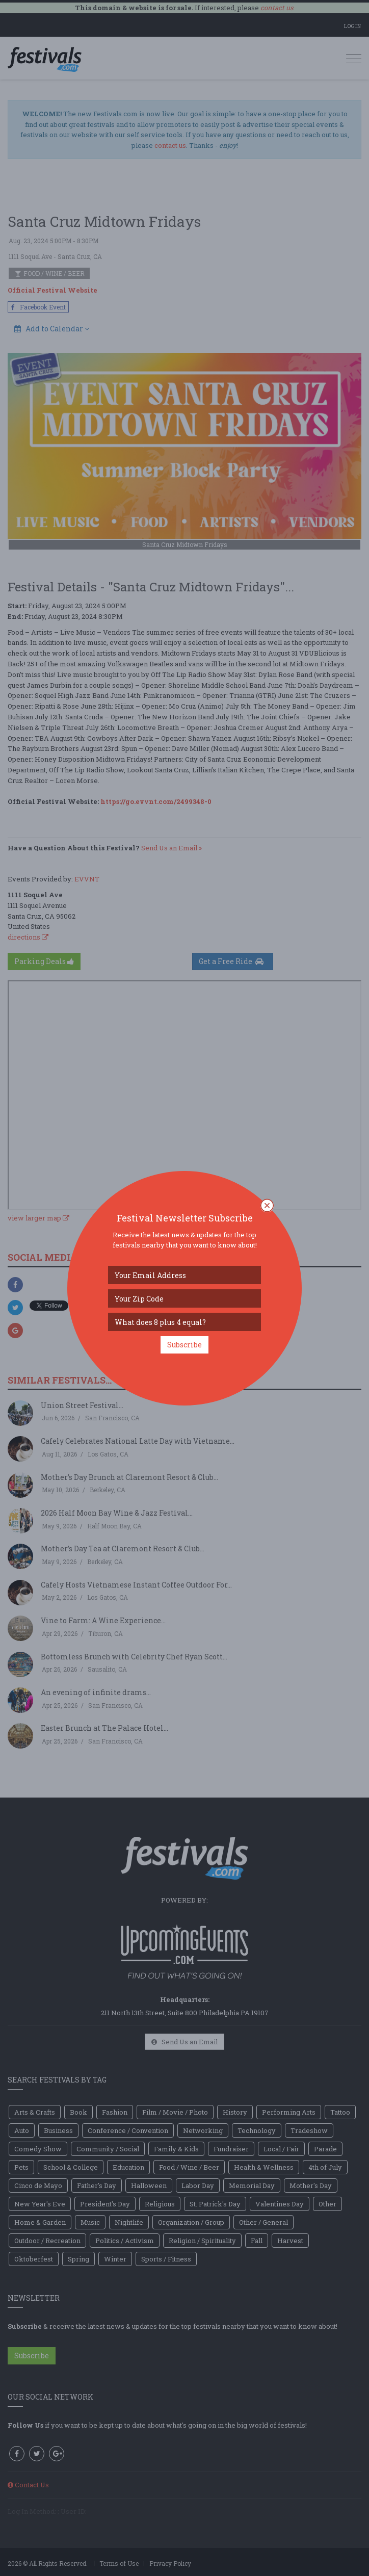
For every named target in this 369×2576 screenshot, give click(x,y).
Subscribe (184, 1344)
